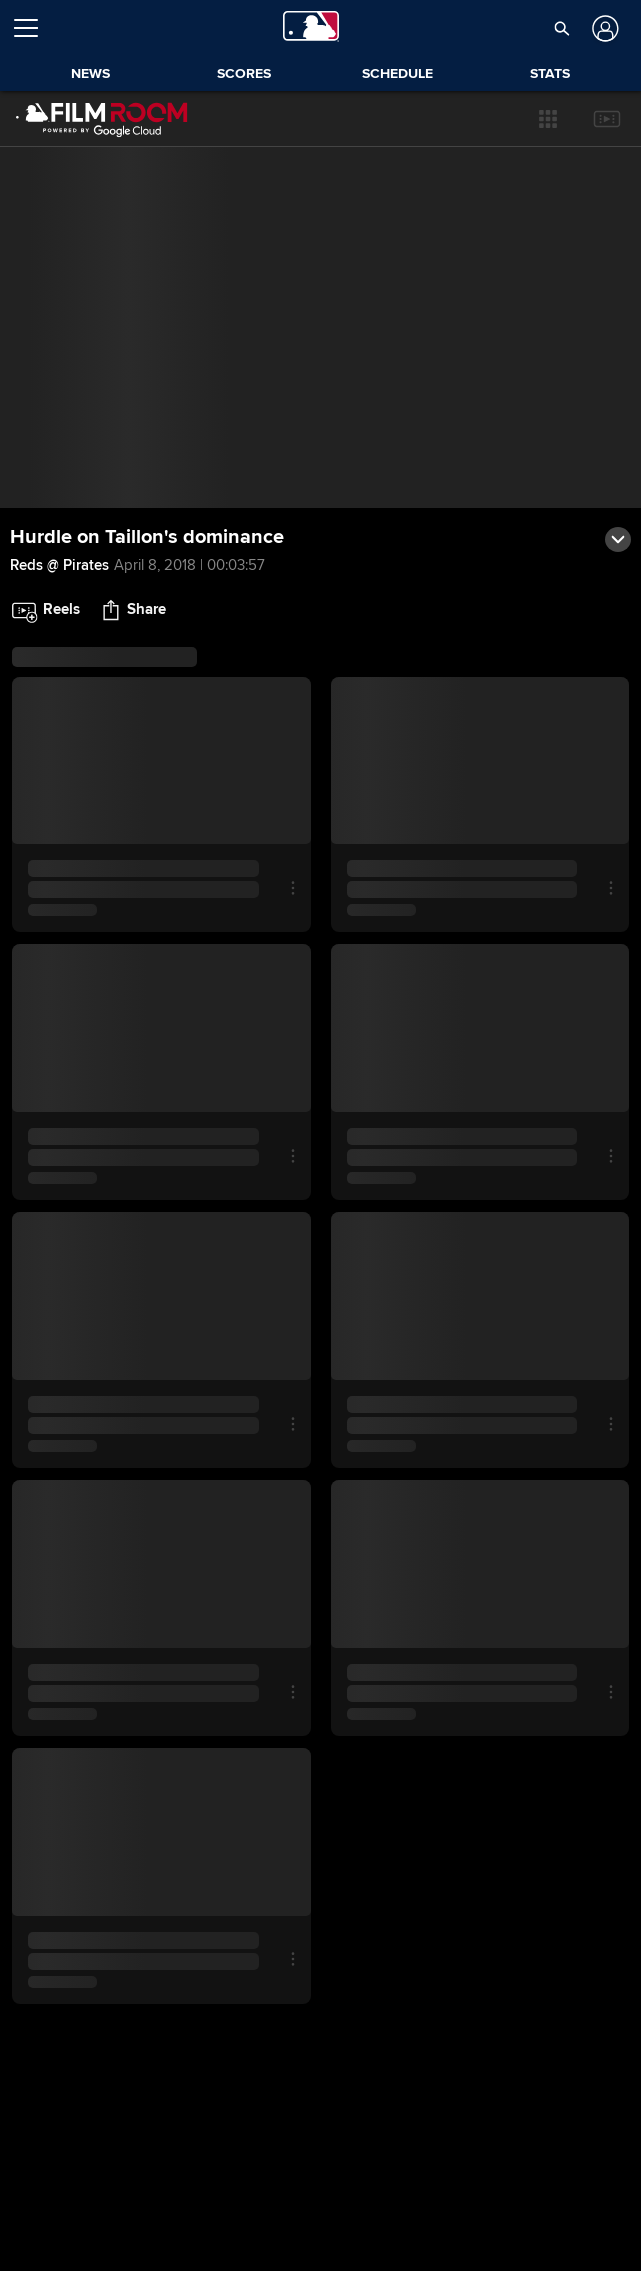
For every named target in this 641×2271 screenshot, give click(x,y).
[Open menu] (34, 28)
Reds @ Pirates (59, 565)
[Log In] (602, 28)
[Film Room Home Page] (102, 119)
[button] (548, 119)
